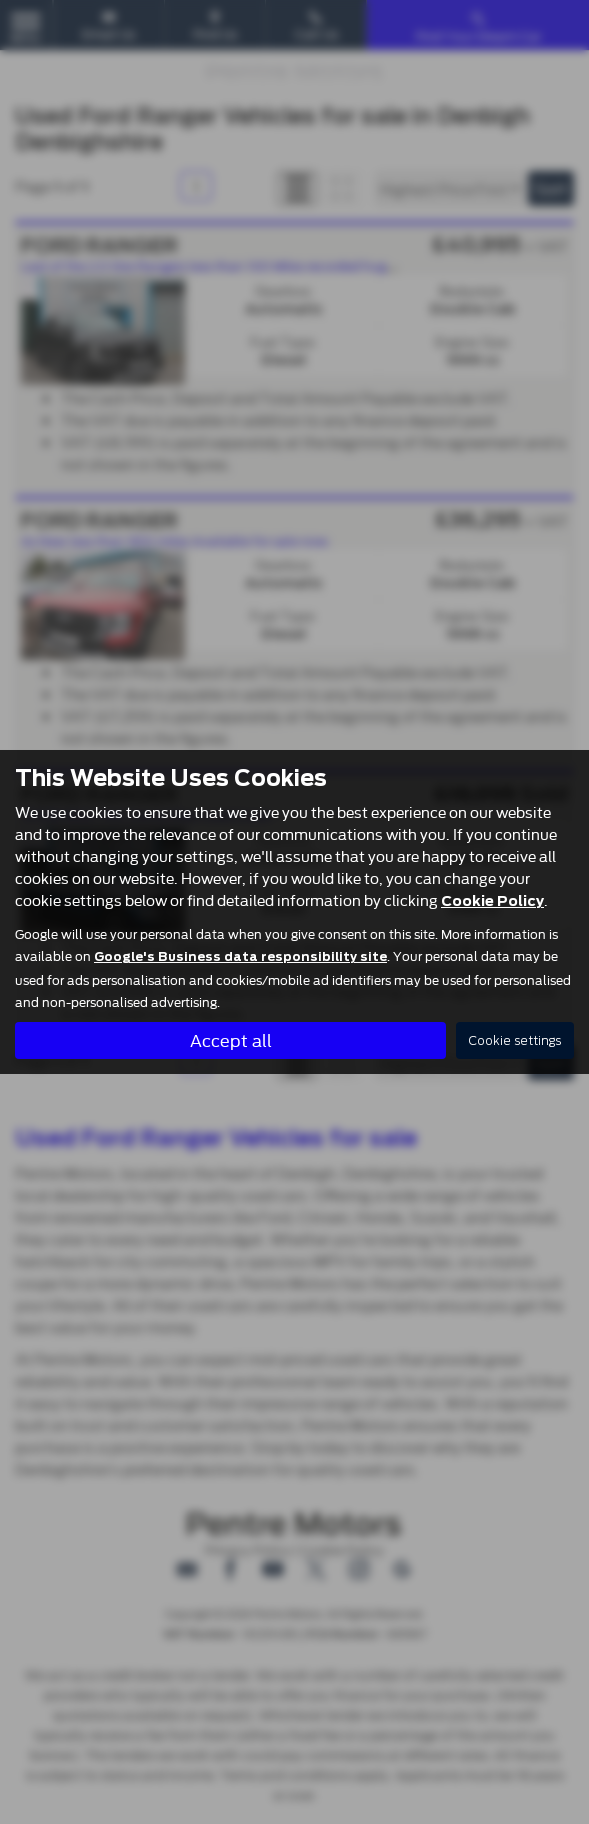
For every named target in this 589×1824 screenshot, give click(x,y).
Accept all (231, 1039)
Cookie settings (515, 1040)
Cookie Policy (492, 901)
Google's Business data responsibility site (240, 957)
